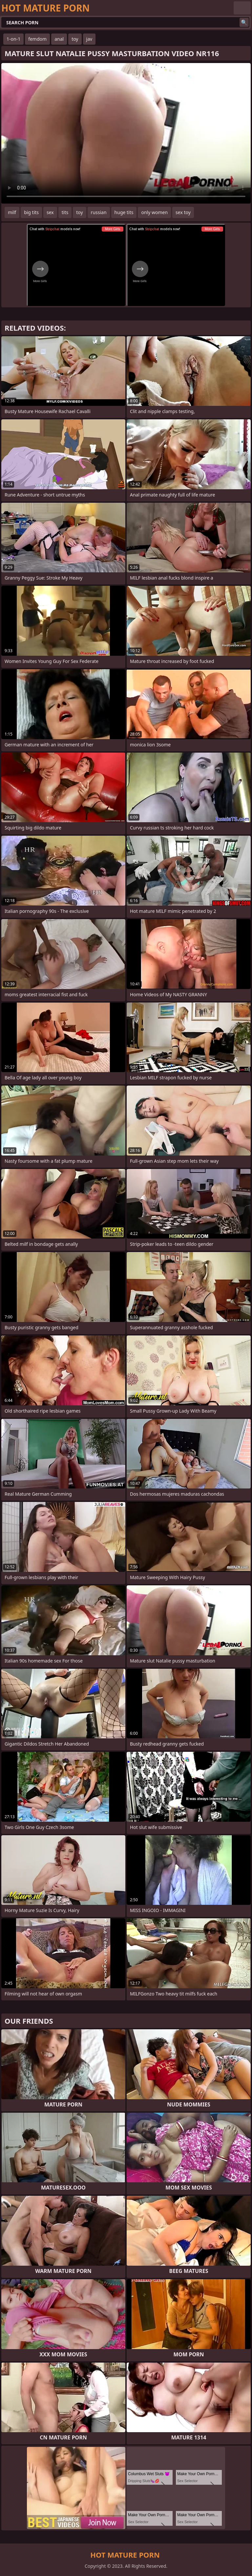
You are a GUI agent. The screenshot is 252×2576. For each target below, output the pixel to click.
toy (75, 39)
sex (50, 212)
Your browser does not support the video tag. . (126, 133)
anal (59, 39)
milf (12, 212)
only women (154, 212)
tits (65, 212)
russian (99, 212)
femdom (37, 39)
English (242, 7)
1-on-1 (13, 39)
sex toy (183, 212)
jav (89, 39)
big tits (31, 212)
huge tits (124, 212)
